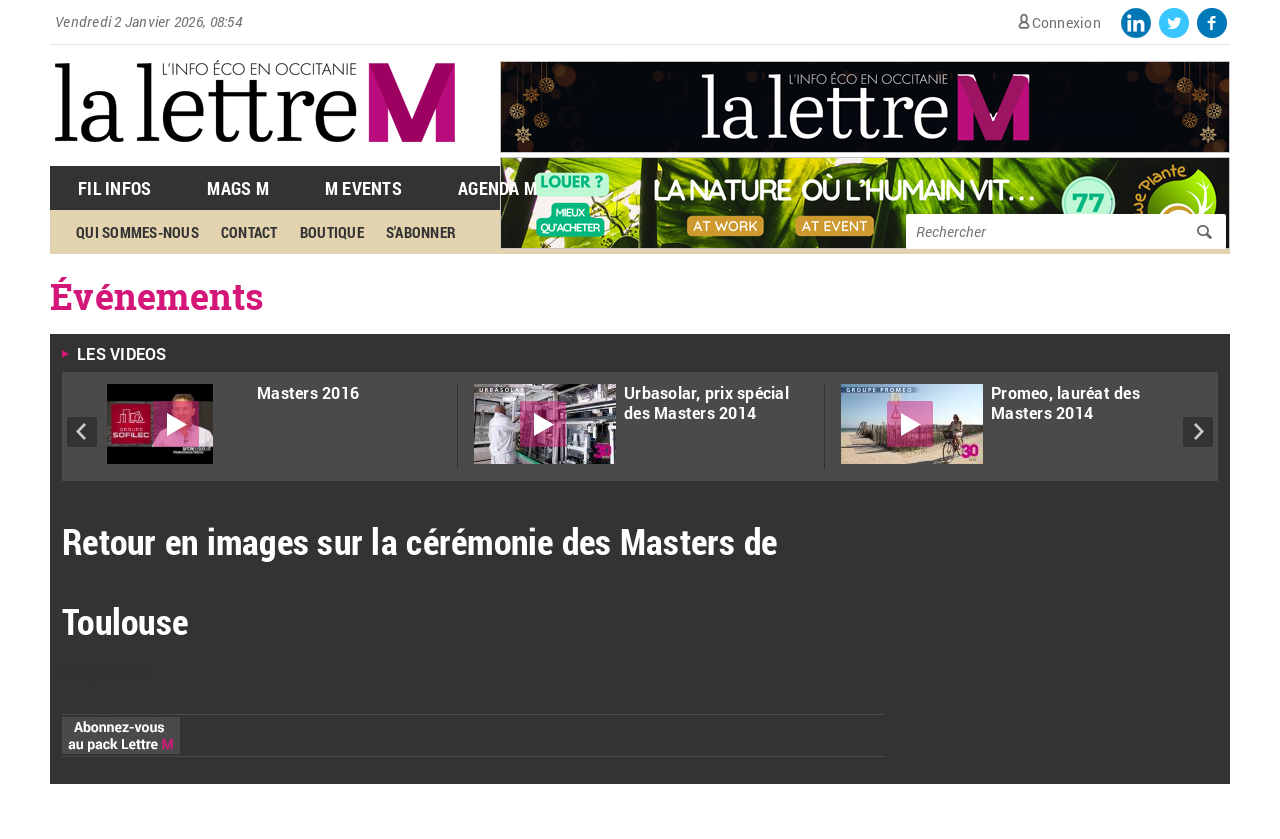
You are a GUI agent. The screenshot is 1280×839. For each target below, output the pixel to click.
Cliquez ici (105, 672)
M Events (363, 188)
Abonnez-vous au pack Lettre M (121, 735)
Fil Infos (114, 188)
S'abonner (421, 232)
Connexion (1066, 22)
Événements (157, 296)
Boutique (332, 232)
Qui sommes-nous (137, 232)
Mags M (238, 188)
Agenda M (497, 188)
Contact (249, 232)
